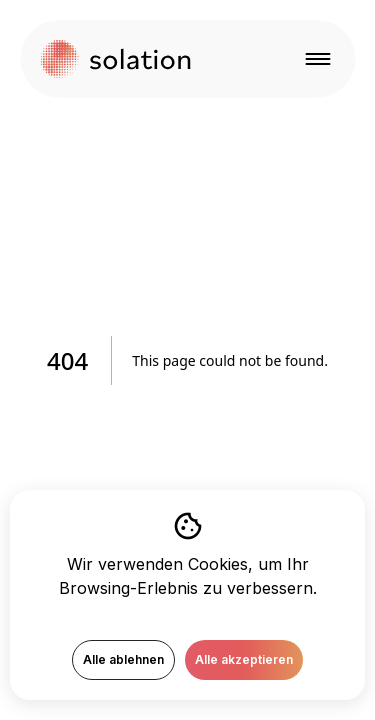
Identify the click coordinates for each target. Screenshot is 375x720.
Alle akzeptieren (244, 659)
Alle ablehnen (123, 659)
